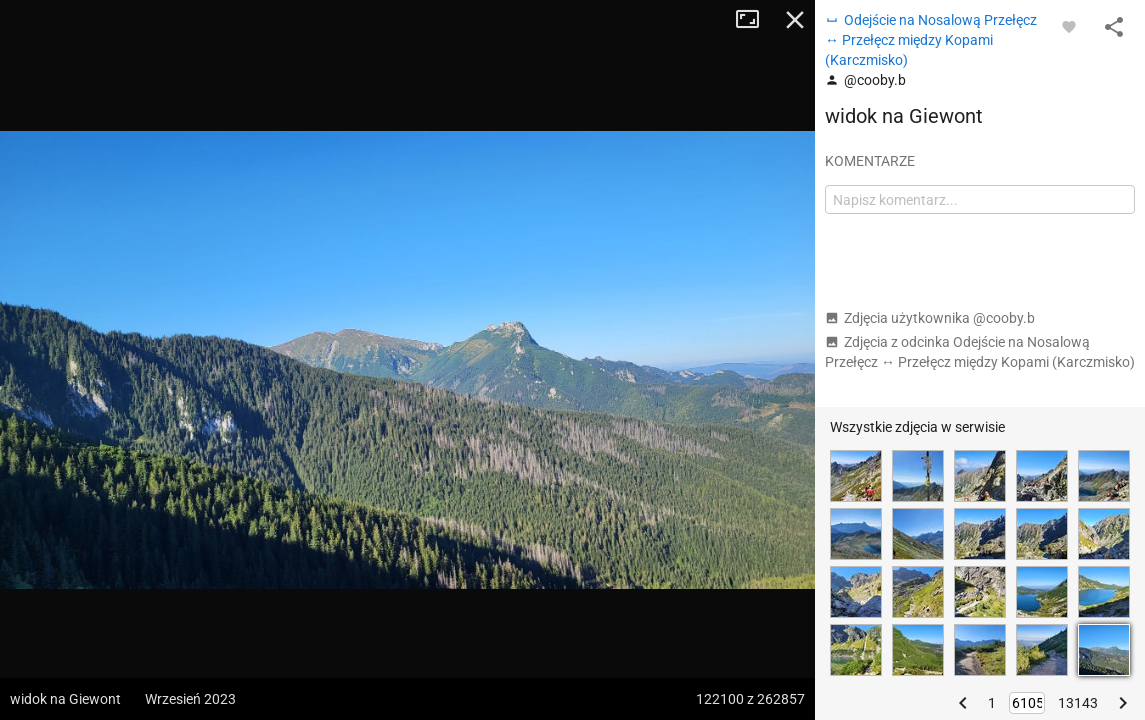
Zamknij (795, 20)
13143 (1078, 703)
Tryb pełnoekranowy (755, 20)
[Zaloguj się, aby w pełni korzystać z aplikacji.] (1069, 26)
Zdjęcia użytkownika (930, 318)
